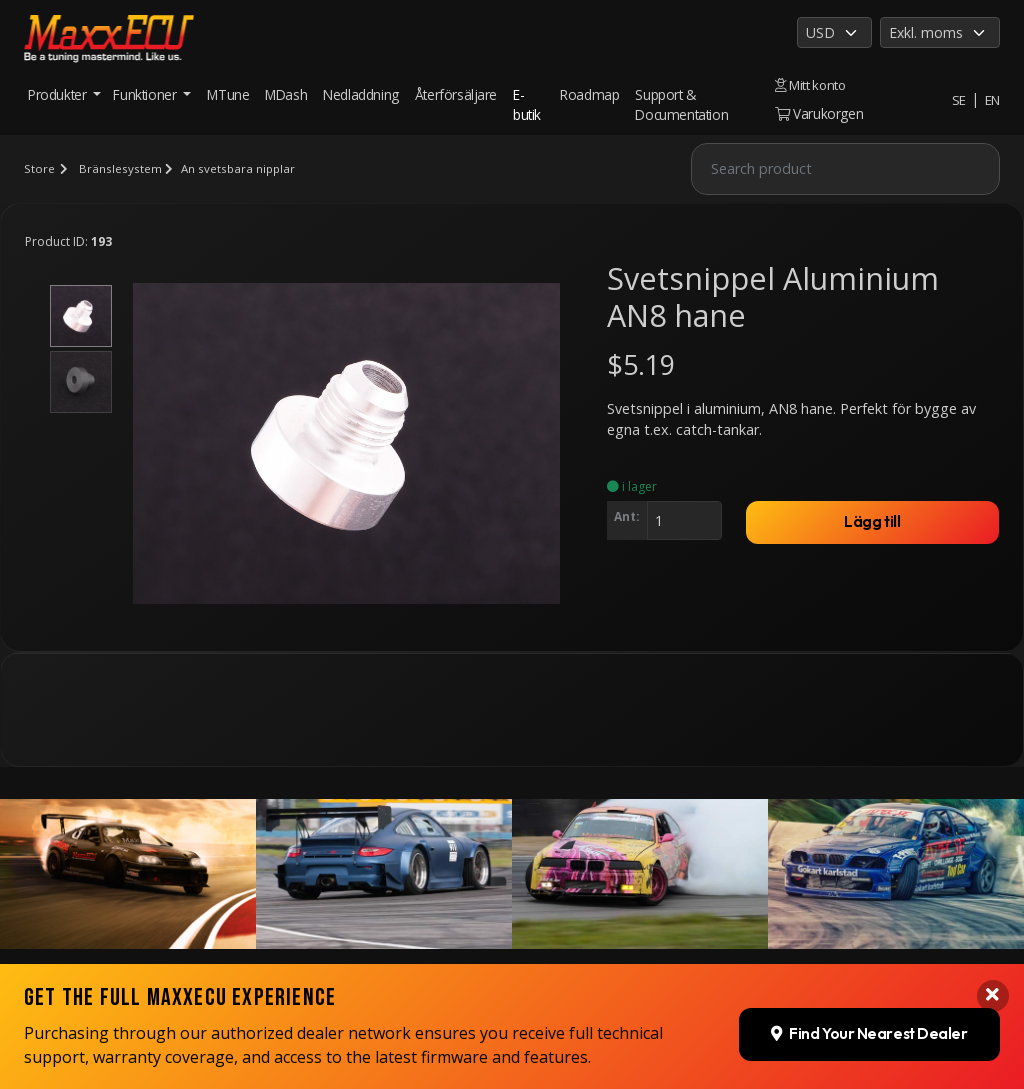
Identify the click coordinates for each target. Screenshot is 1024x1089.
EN (992, 99)
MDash (286, 94)
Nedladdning (361, 94)
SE (958, 99)
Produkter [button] (59, 94)
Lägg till (873, 523)
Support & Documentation (681, 104)
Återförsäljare (456, 94)
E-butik (527, 104)
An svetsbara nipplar (239, 168)
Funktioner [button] (146, 94)
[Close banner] (992, 949)
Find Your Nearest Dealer (866, 986)
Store (39, 168)
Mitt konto (809, 84)
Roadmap (588, 94)
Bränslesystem (119, 168)
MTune (228, 94)
